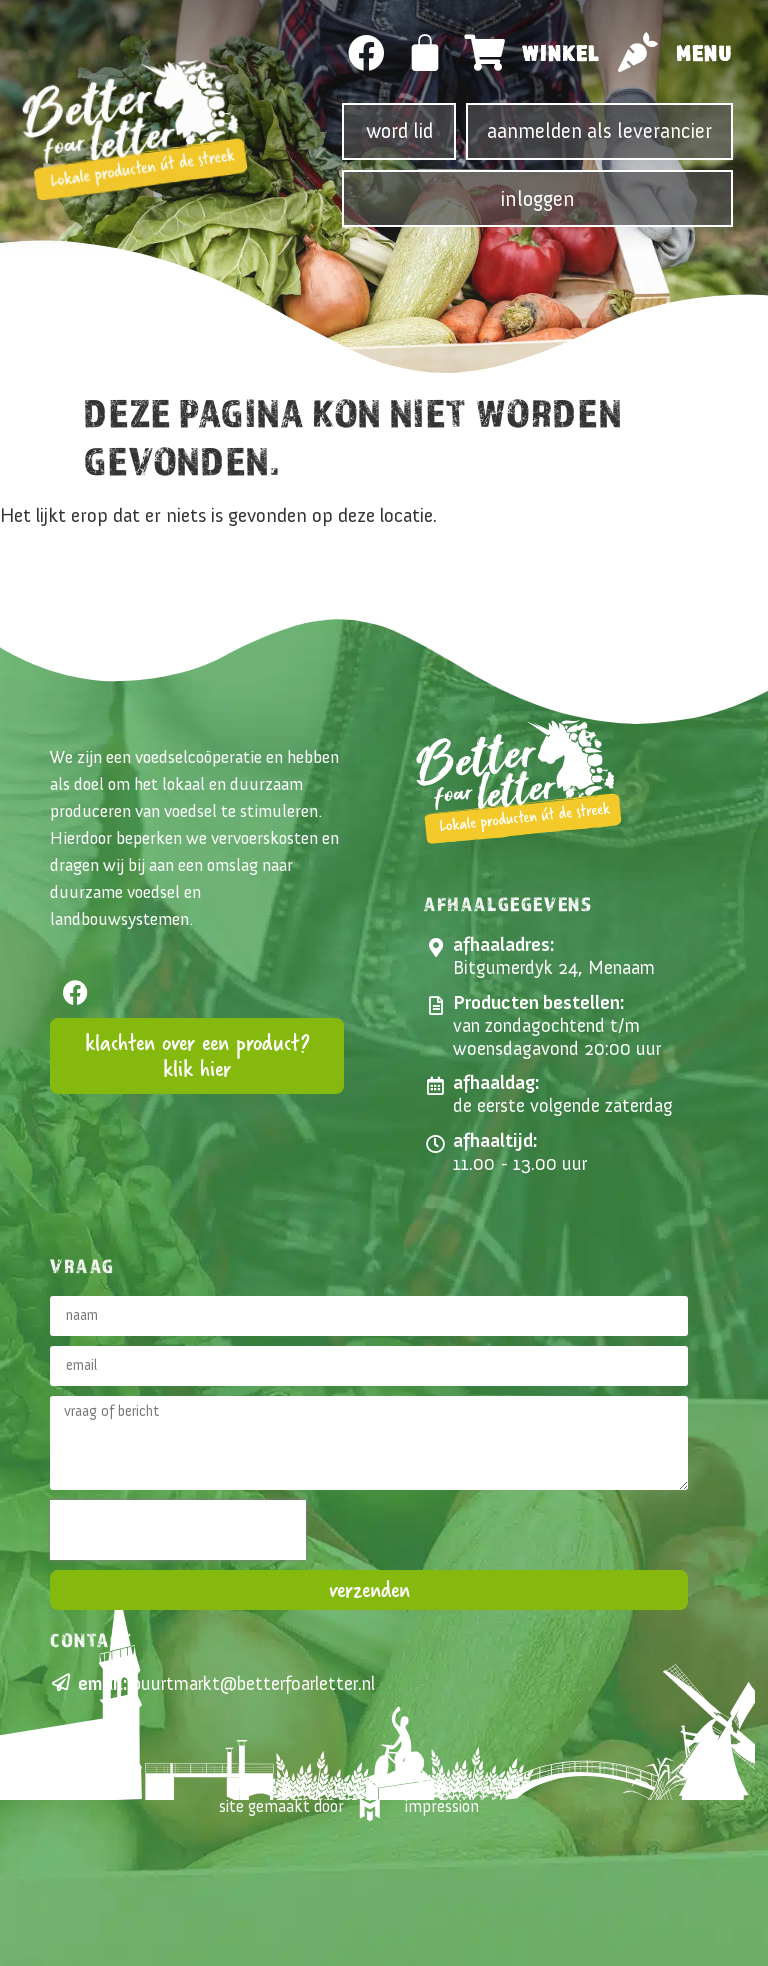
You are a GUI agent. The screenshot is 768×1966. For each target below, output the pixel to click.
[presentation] (178, 1530)
